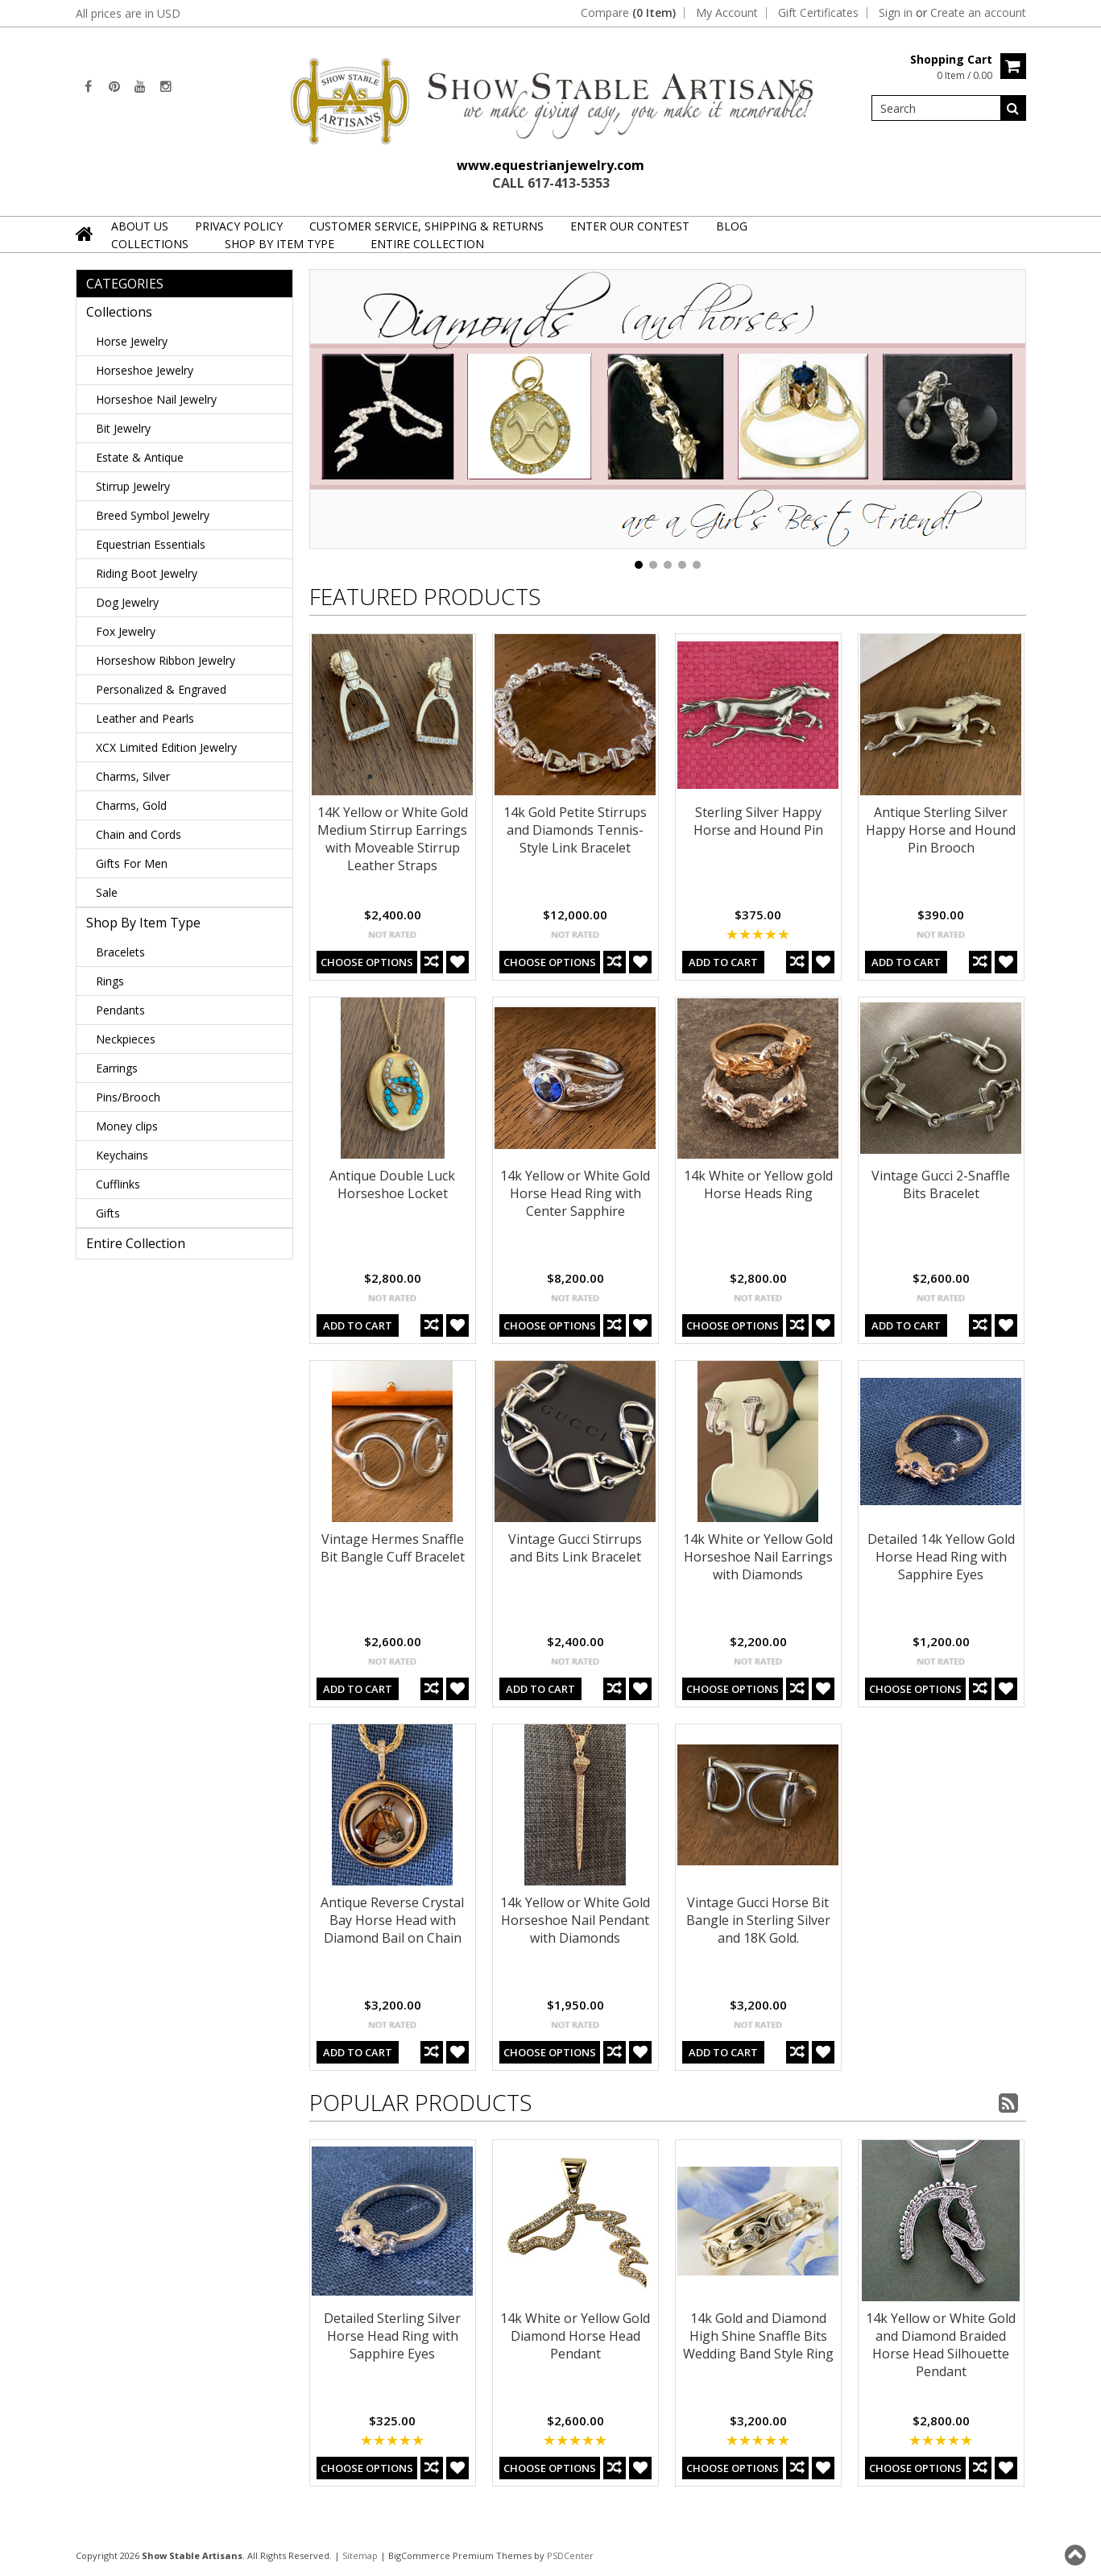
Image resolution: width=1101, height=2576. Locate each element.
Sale (107, 892)
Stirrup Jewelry (133, 486)
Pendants (120, 1010)
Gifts (108, 1213)
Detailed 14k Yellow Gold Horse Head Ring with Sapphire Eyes (941, 1556)
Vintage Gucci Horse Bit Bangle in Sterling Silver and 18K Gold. (758, 1920)
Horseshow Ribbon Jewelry (165, 660)
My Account (727, 13)
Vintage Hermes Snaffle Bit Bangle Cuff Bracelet (393, 1548)
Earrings (117, 1068)
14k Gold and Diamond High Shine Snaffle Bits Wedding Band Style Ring (758, 2335)
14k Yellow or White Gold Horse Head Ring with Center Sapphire (575, 1193)
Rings (110, 981)
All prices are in (128, 13)
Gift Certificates (818, 13)
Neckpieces (125, 1039)
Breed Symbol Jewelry (152, 515)
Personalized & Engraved (161, 689)
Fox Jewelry (125, 631)
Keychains (122, 1155)
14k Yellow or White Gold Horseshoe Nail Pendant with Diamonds (575, 1920)
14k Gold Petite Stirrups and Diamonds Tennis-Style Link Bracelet (575, 830)
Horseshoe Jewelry (144, 370)
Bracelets (120, 952)
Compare (628, 13)
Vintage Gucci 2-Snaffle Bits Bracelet (940, 1184)
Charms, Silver (133, 776)
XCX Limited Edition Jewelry (166, 747)
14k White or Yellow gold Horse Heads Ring (758, 1184)
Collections (149, 243)
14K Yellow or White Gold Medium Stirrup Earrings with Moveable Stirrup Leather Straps (392, 838)
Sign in (896, 13)
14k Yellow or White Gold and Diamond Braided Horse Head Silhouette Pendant (941, 2344)
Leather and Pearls (145, 718)
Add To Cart (723, 962)
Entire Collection (427, 243)
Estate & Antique (140, 457)
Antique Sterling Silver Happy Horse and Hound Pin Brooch (941, 830)
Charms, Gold (131, 805)
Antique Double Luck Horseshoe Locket (392, 1184)
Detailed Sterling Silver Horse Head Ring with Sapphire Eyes (392, 2335)
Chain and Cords (138, 834)
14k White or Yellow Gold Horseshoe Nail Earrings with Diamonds (758, 1556)
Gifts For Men (132, 863)
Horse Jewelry (132, 341)
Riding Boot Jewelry (146, 573)
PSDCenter (570, 2555)
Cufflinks (118, 1184)
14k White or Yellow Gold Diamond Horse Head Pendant (575, 2335)
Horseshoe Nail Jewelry (156, 399)
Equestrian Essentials (150, 544)
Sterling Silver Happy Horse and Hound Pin (758, 821)
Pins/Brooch (128, 1097)
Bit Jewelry (123, 428)
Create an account (978, 13)
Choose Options (367, 962)
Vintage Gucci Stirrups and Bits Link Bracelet (575, 1548)
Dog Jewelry (127, 602)
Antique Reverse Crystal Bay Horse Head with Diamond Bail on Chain (392, 1920)
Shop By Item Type (279, 243)
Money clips (127, 1126)
